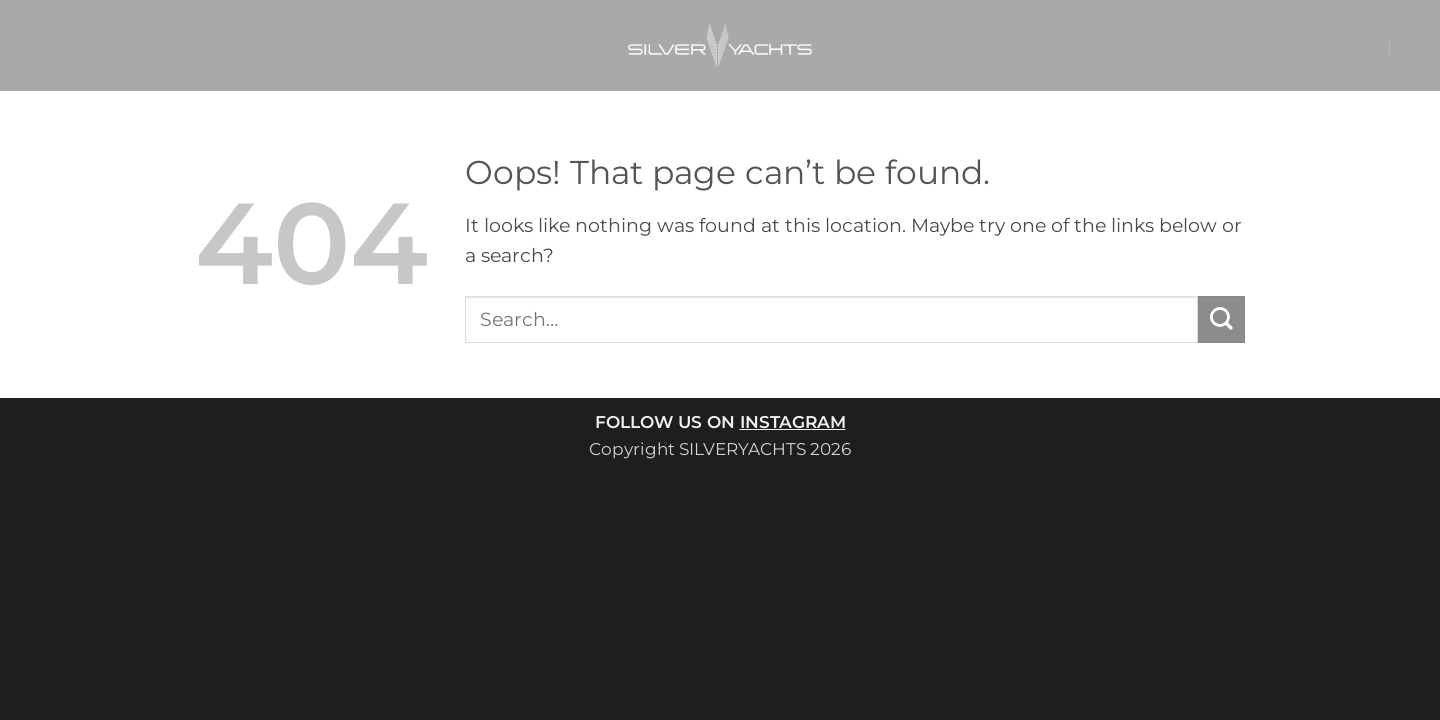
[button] (1333, 46)
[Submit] (1221, 319)
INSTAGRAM (793, 421)
